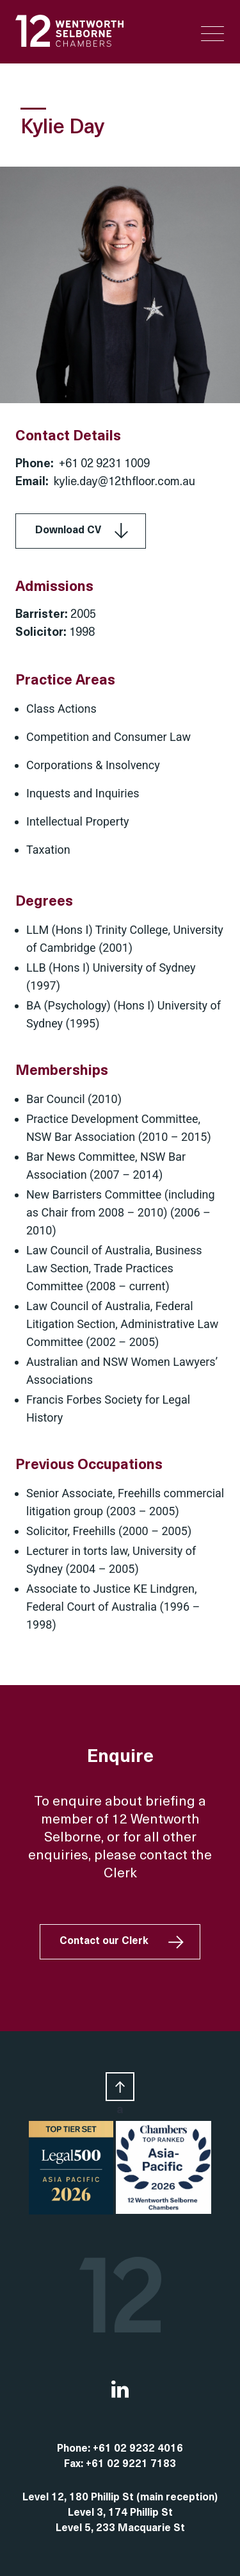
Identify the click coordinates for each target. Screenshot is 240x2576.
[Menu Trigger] (212, 34)
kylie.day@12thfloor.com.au (124, 482)
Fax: (75, 2464)
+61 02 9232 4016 (138, 2449)
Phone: (75, 2449)
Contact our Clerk (104, 1941)
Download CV (68, 531)
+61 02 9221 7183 (131, 2464)
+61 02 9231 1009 (104, 464)
